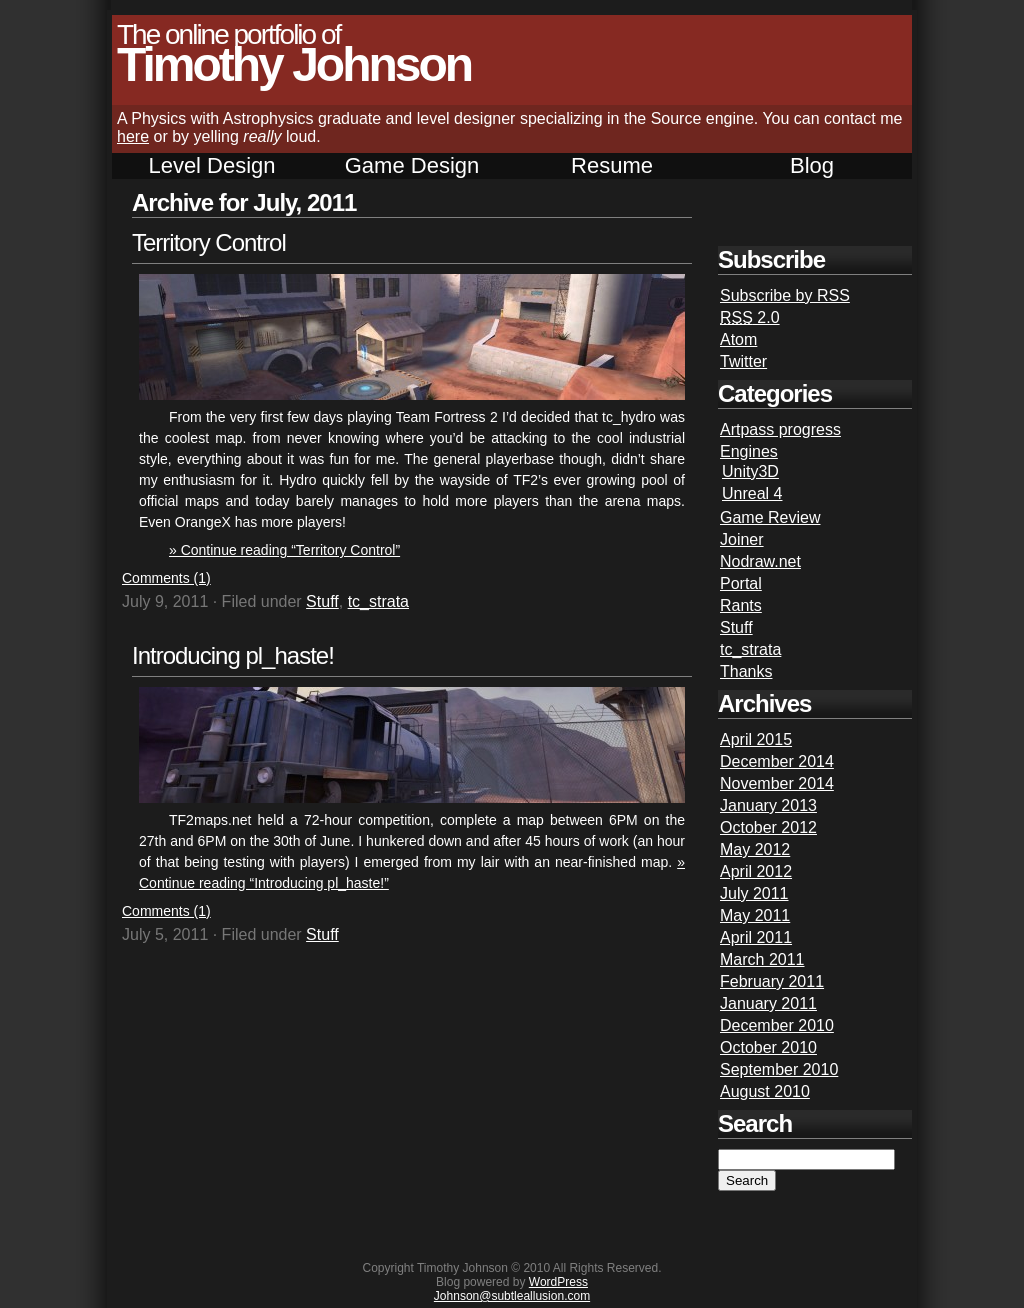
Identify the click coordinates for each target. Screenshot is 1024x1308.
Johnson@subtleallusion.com (512, 1296)
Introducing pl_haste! (233, 655)
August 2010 (765, 1091)
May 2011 (755, 915)
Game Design (412, 165)
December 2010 (777, 1025)
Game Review (770, 517)
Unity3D (750, 471)
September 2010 (779, 1069)
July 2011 (754, 893)
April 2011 (756, 937)
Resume (612, 165)
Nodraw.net (760, 561)
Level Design (211, 165)
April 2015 (756, 739)
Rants (741, 605)
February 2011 (772, 981)
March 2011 (762, 959)
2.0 (750, 317)
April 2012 (756, 871)
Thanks (746, 671)
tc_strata (378, 601)
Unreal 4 (752, 493)
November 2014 (777, 783)
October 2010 (768, 1047)
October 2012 (768, 827)
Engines (749, 451)
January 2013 (768, 805)
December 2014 (777, 761)
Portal (741, 583)
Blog (812, 165)
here (133, 136)
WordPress (558, 1282)
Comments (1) (166, 578)
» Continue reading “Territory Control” (284, 550)
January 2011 (768, 1003)
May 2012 (755, 849)
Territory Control (209, 242)
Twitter (743, 361)
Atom (738, 339)
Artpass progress (780, 429)
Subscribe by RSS (785, 295)
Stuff (322, 601)
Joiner (742, 539)
